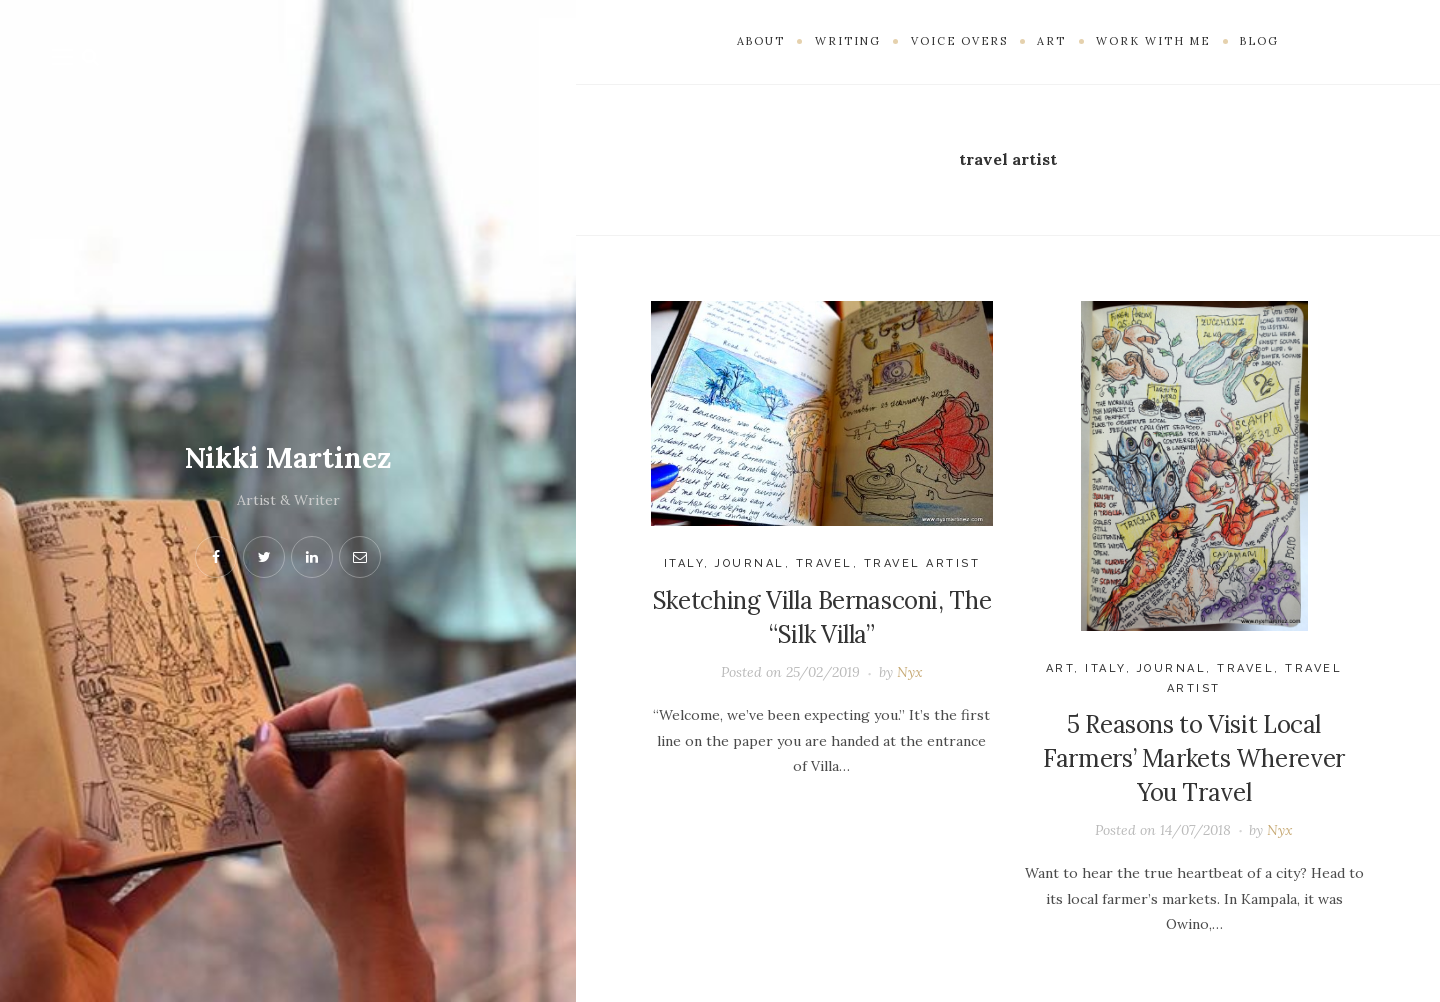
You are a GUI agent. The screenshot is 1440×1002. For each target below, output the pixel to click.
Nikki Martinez (288, 458)
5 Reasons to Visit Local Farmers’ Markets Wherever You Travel (1194, 758)
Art (1060, 668)
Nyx (910, 672)
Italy (684, 563)
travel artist (922, 563)
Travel (824, 563)
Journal (750, 563)
